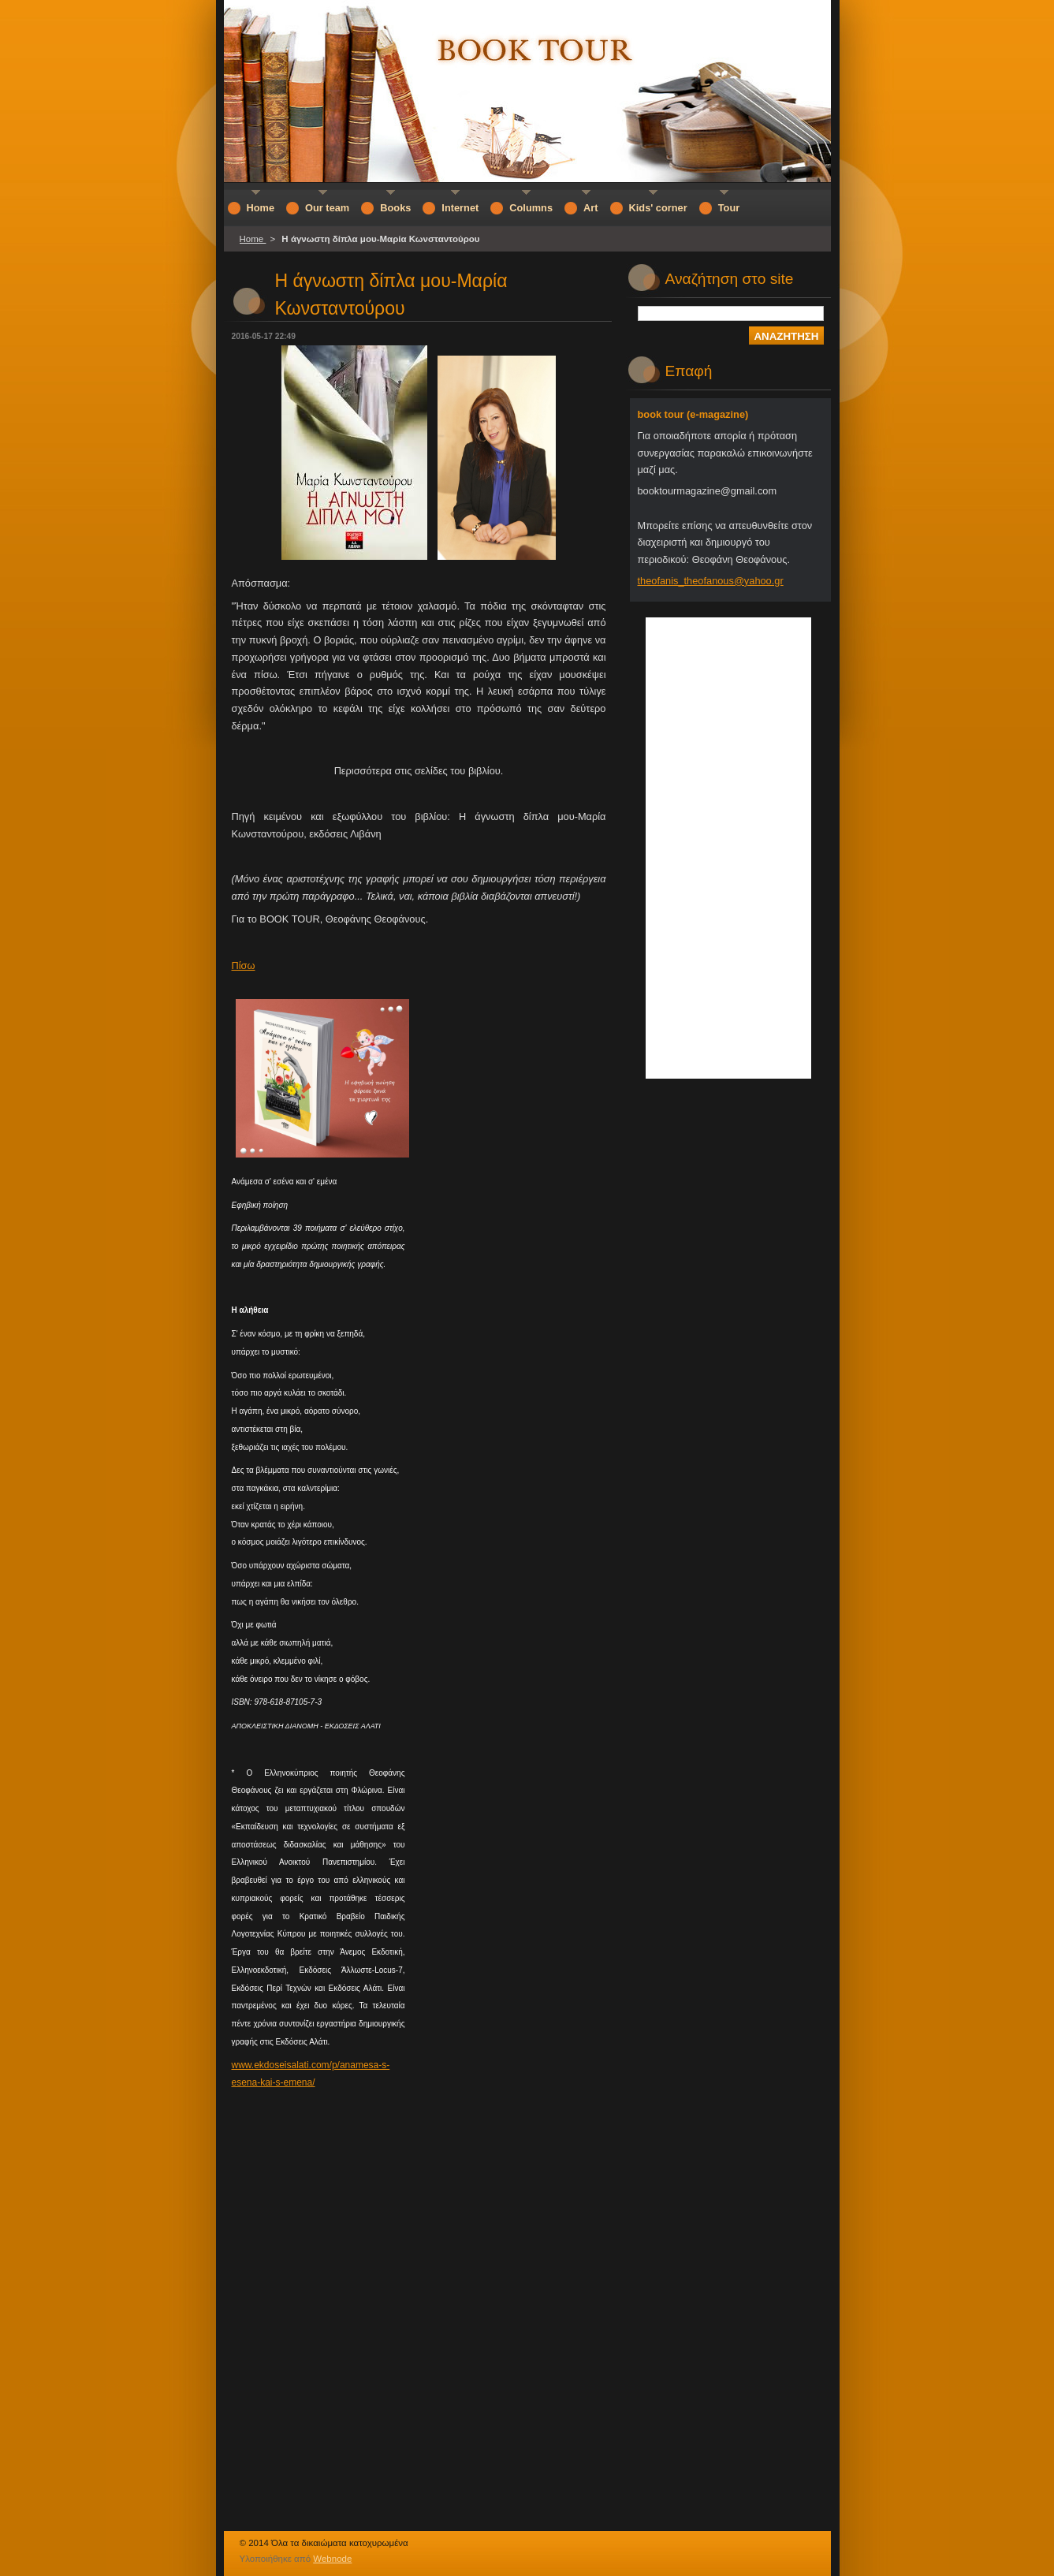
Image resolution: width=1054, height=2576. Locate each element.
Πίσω (243, 965)
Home (253, 239)
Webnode (332, 2558)
